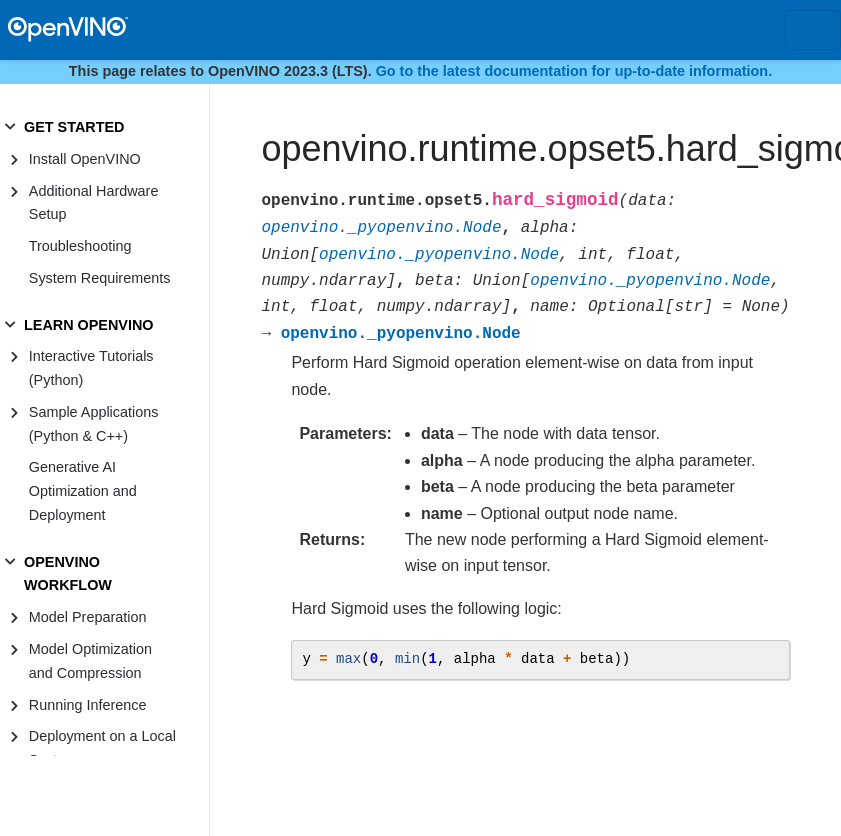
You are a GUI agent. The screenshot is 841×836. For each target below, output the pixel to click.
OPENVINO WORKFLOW (68, 574)
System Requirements (100, 278)
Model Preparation (88, 617)
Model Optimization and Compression (90, 661)
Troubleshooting (80, 246)
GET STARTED (74, 127)
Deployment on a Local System (102, 748)
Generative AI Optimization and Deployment (83, 491)
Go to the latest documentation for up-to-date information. (574, 71)
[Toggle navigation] (813, 30)
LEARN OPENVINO (89, 325)
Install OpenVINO (85, 159)
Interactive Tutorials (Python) (91, 368)
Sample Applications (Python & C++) (94, 424)
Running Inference (88, 705)
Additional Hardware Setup (94, 203)
